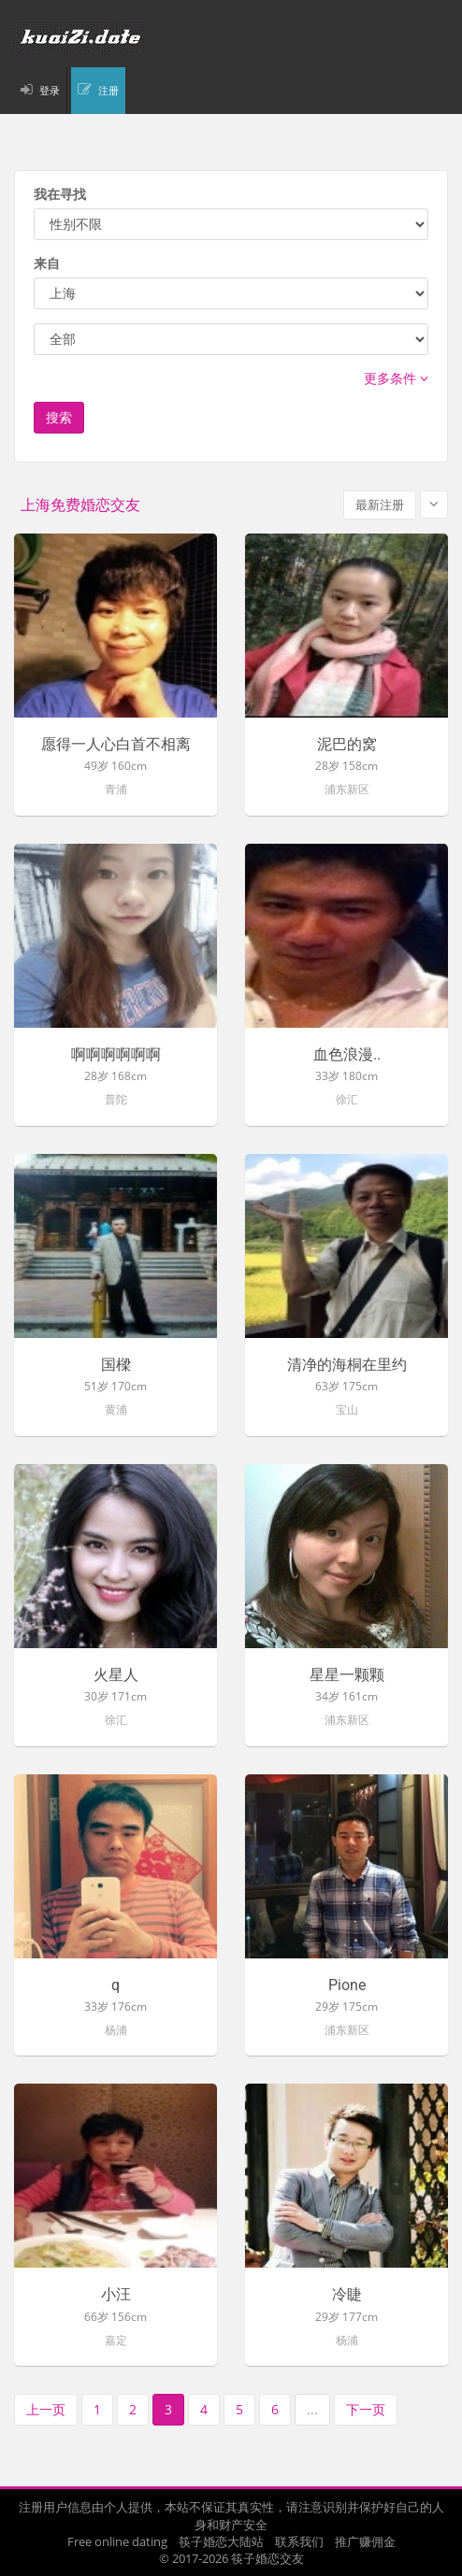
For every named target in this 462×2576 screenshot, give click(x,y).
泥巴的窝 (347, 744)
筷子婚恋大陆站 (221, 2541)
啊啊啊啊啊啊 (116, 1054)
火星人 (116, 1675)
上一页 (45, 2409)
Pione (347, 1985)
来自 (47, 263)
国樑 (116, 1365)
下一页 (365, 2409)
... (312, 2409)
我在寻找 (60, 194)
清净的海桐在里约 (347, 1365)
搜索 (59, 417)
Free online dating (117, 2541)
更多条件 (396, 378)
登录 (49, 90)
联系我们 (299, 2541)
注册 (108, 90)
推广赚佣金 (365, 2541)
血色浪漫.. (347, 1054)
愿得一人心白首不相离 (116, 744)
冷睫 (347, 2294)
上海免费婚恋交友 (80, 505)
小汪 (116, 2294)
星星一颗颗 (347, 1675)
